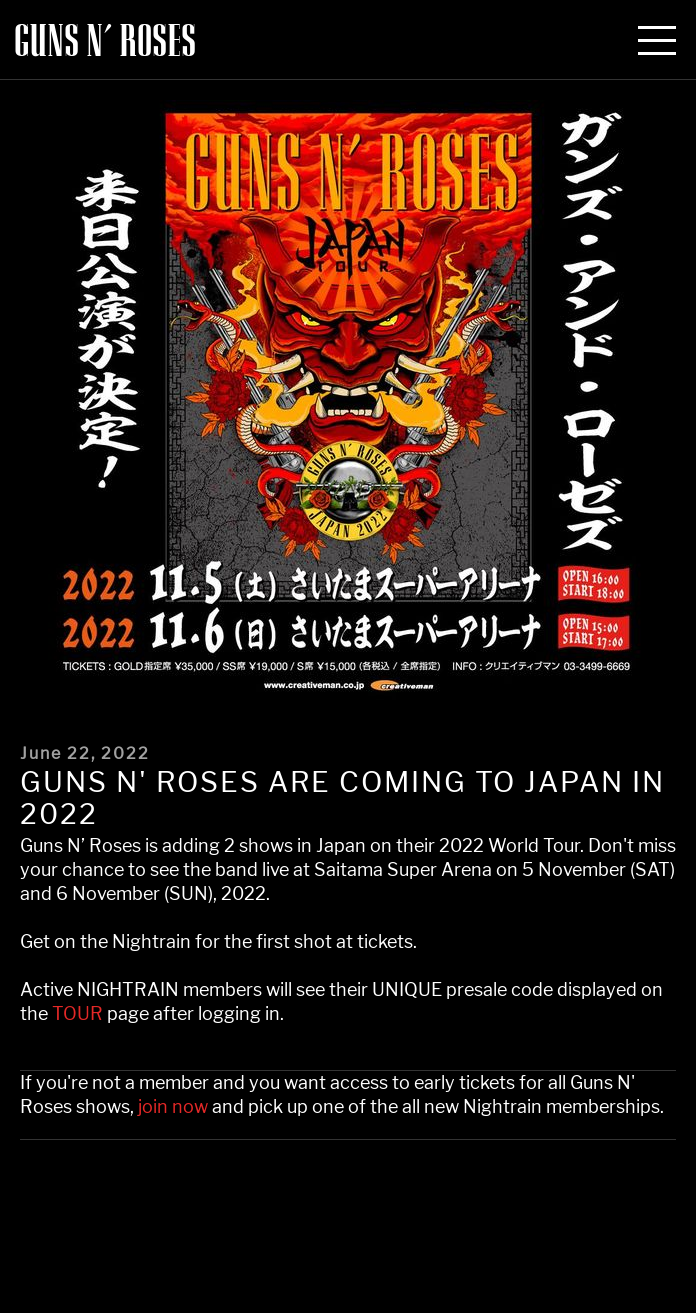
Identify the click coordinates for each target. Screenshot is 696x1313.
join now (173, 1107)
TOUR (77, 1014)
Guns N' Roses (105, 42)
